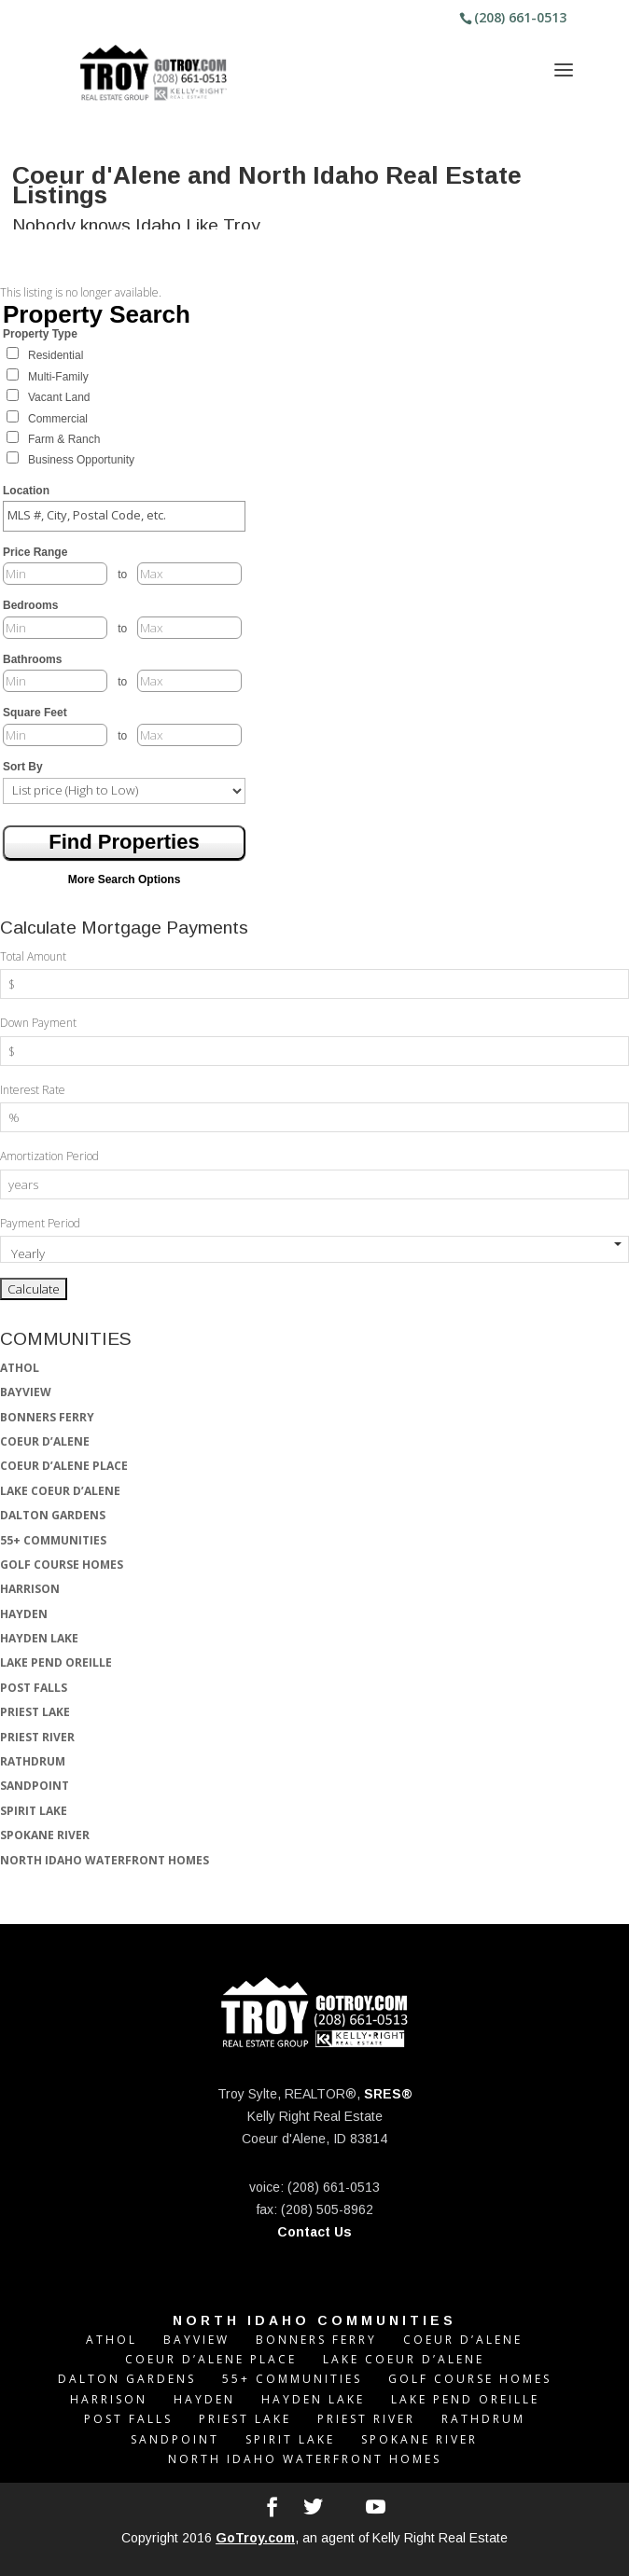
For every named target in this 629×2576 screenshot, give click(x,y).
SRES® (388, 2093)
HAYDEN (24, 1614)
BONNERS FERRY (47, 1417)
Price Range (35, 552)
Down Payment (38, 1023)
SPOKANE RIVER (45, 1835)
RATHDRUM (32, 1761)
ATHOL (19, 1368)
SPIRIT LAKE (33, 1811)
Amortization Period (49, 1156)
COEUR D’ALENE (45, 1441)
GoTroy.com (255, 2537)
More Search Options (124, 879)
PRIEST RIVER (37, 1737)
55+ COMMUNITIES (53, 1540)
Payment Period (40, 1223)
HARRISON (30, 1589)
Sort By (23, 766)
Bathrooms (32, 659)
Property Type (40, 333)
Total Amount (33, 956)
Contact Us (314, 2231)
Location (26, 490)
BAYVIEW (25, 1392)
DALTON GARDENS (52, 1515)
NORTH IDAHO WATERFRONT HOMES (104, 1860)
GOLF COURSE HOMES (61, 1564)
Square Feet (35, 712)
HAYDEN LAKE (39, 1638)
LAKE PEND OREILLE (56, 1662)
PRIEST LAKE (35, 1712)
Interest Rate (32, 1090)
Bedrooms (30, 605)
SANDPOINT (34, 1786)
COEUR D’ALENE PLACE (64, 1466)
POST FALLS (33, 1688)
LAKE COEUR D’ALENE (60, 1491)
